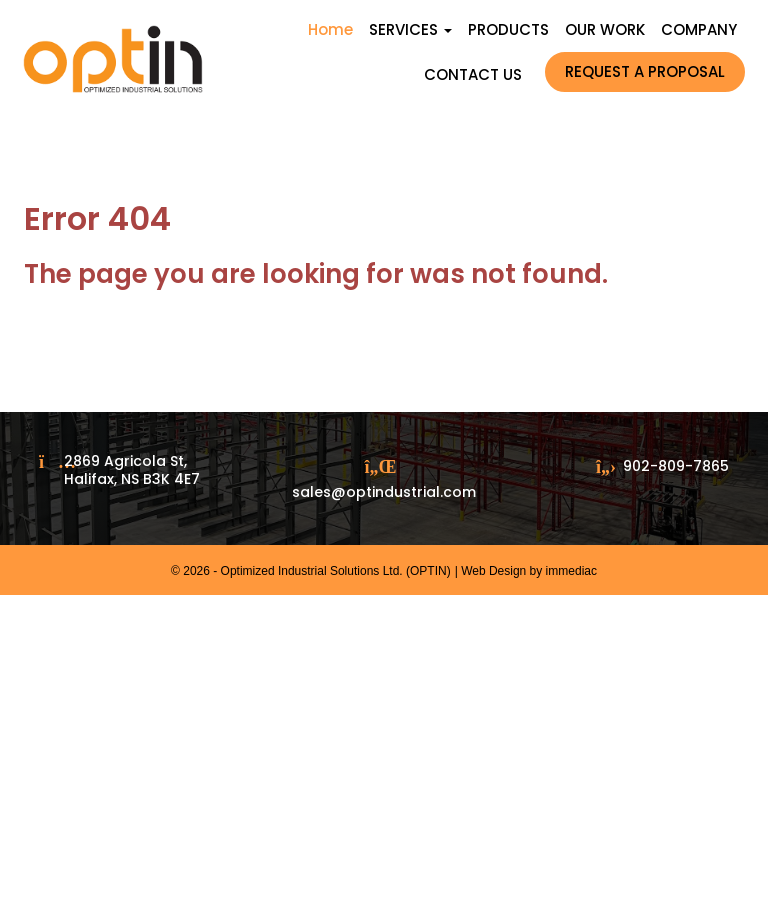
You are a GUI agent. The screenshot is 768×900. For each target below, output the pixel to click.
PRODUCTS (508, 29)
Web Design (493, 571)
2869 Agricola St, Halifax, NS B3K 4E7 (132, 470)
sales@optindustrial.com (384, 492)
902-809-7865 (676, 466)
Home (330, 29)
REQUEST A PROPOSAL (645, 71)
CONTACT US (473, 74)
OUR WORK (605, 29)
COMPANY (699, 29)
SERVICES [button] (410, 29)
